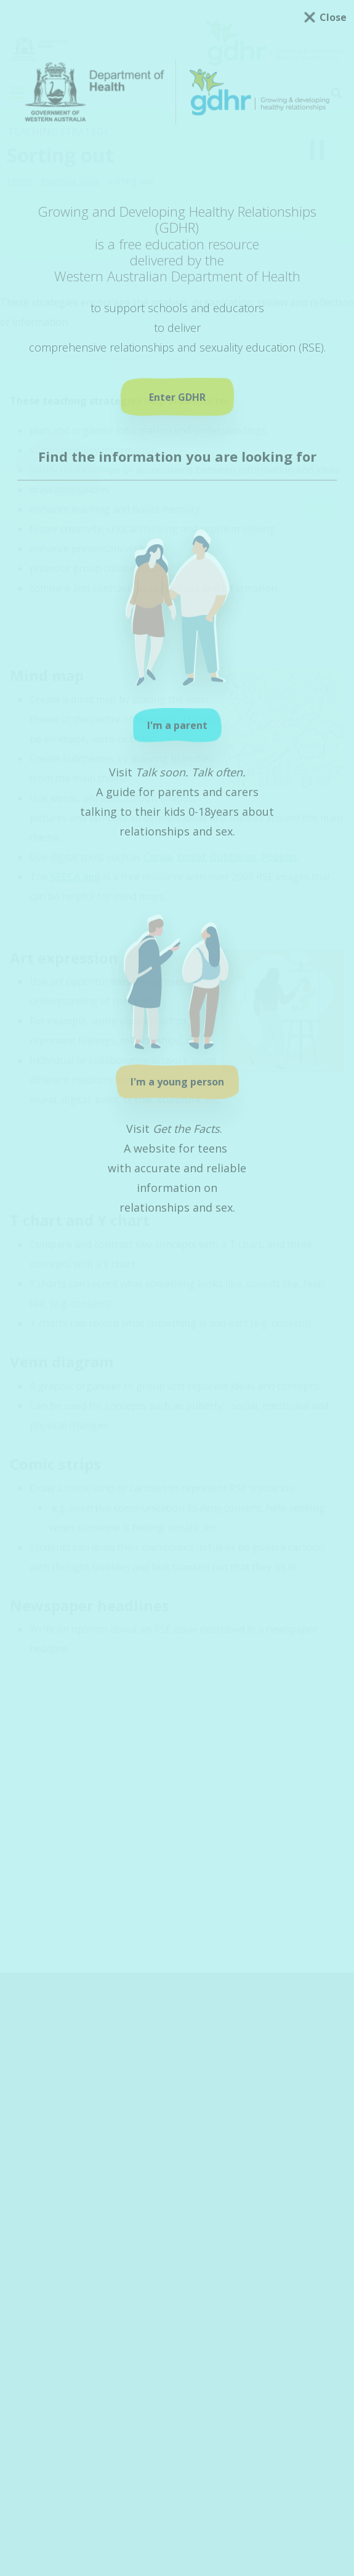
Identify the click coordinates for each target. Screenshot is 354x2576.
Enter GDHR (177, 397)
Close (333, 17)
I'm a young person (177, 1082)
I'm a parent (177, 725)
